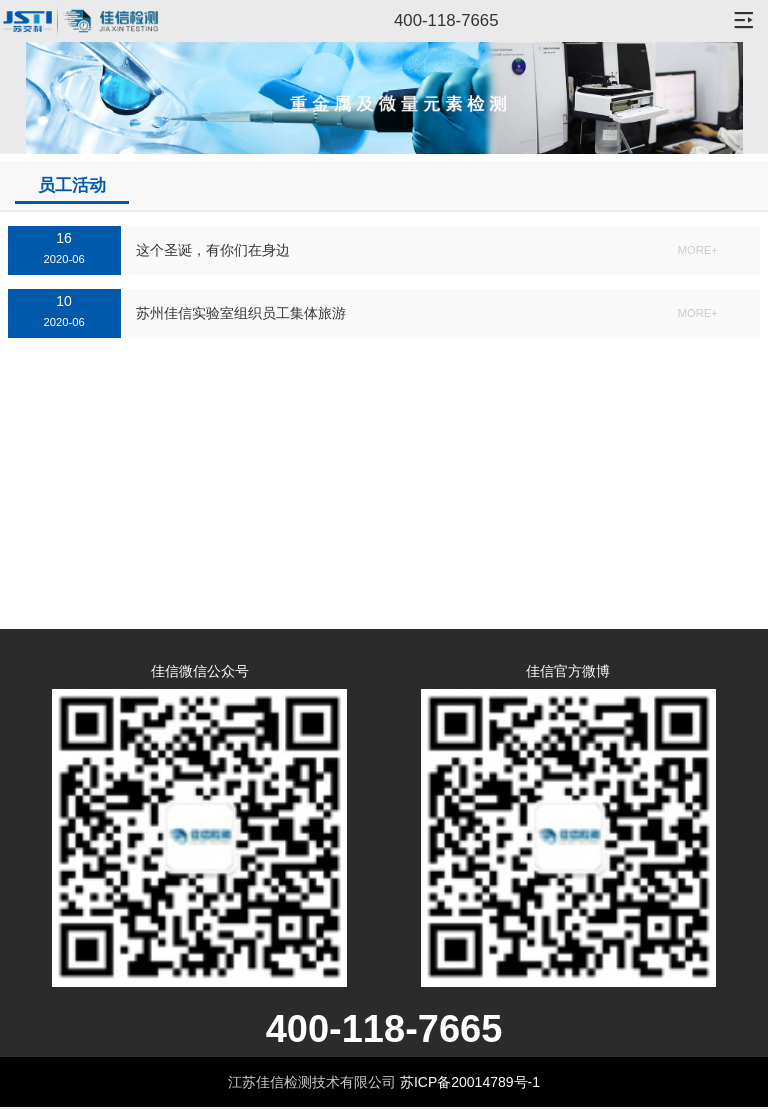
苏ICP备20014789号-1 (470, 1082)
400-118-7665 (446, 20)
